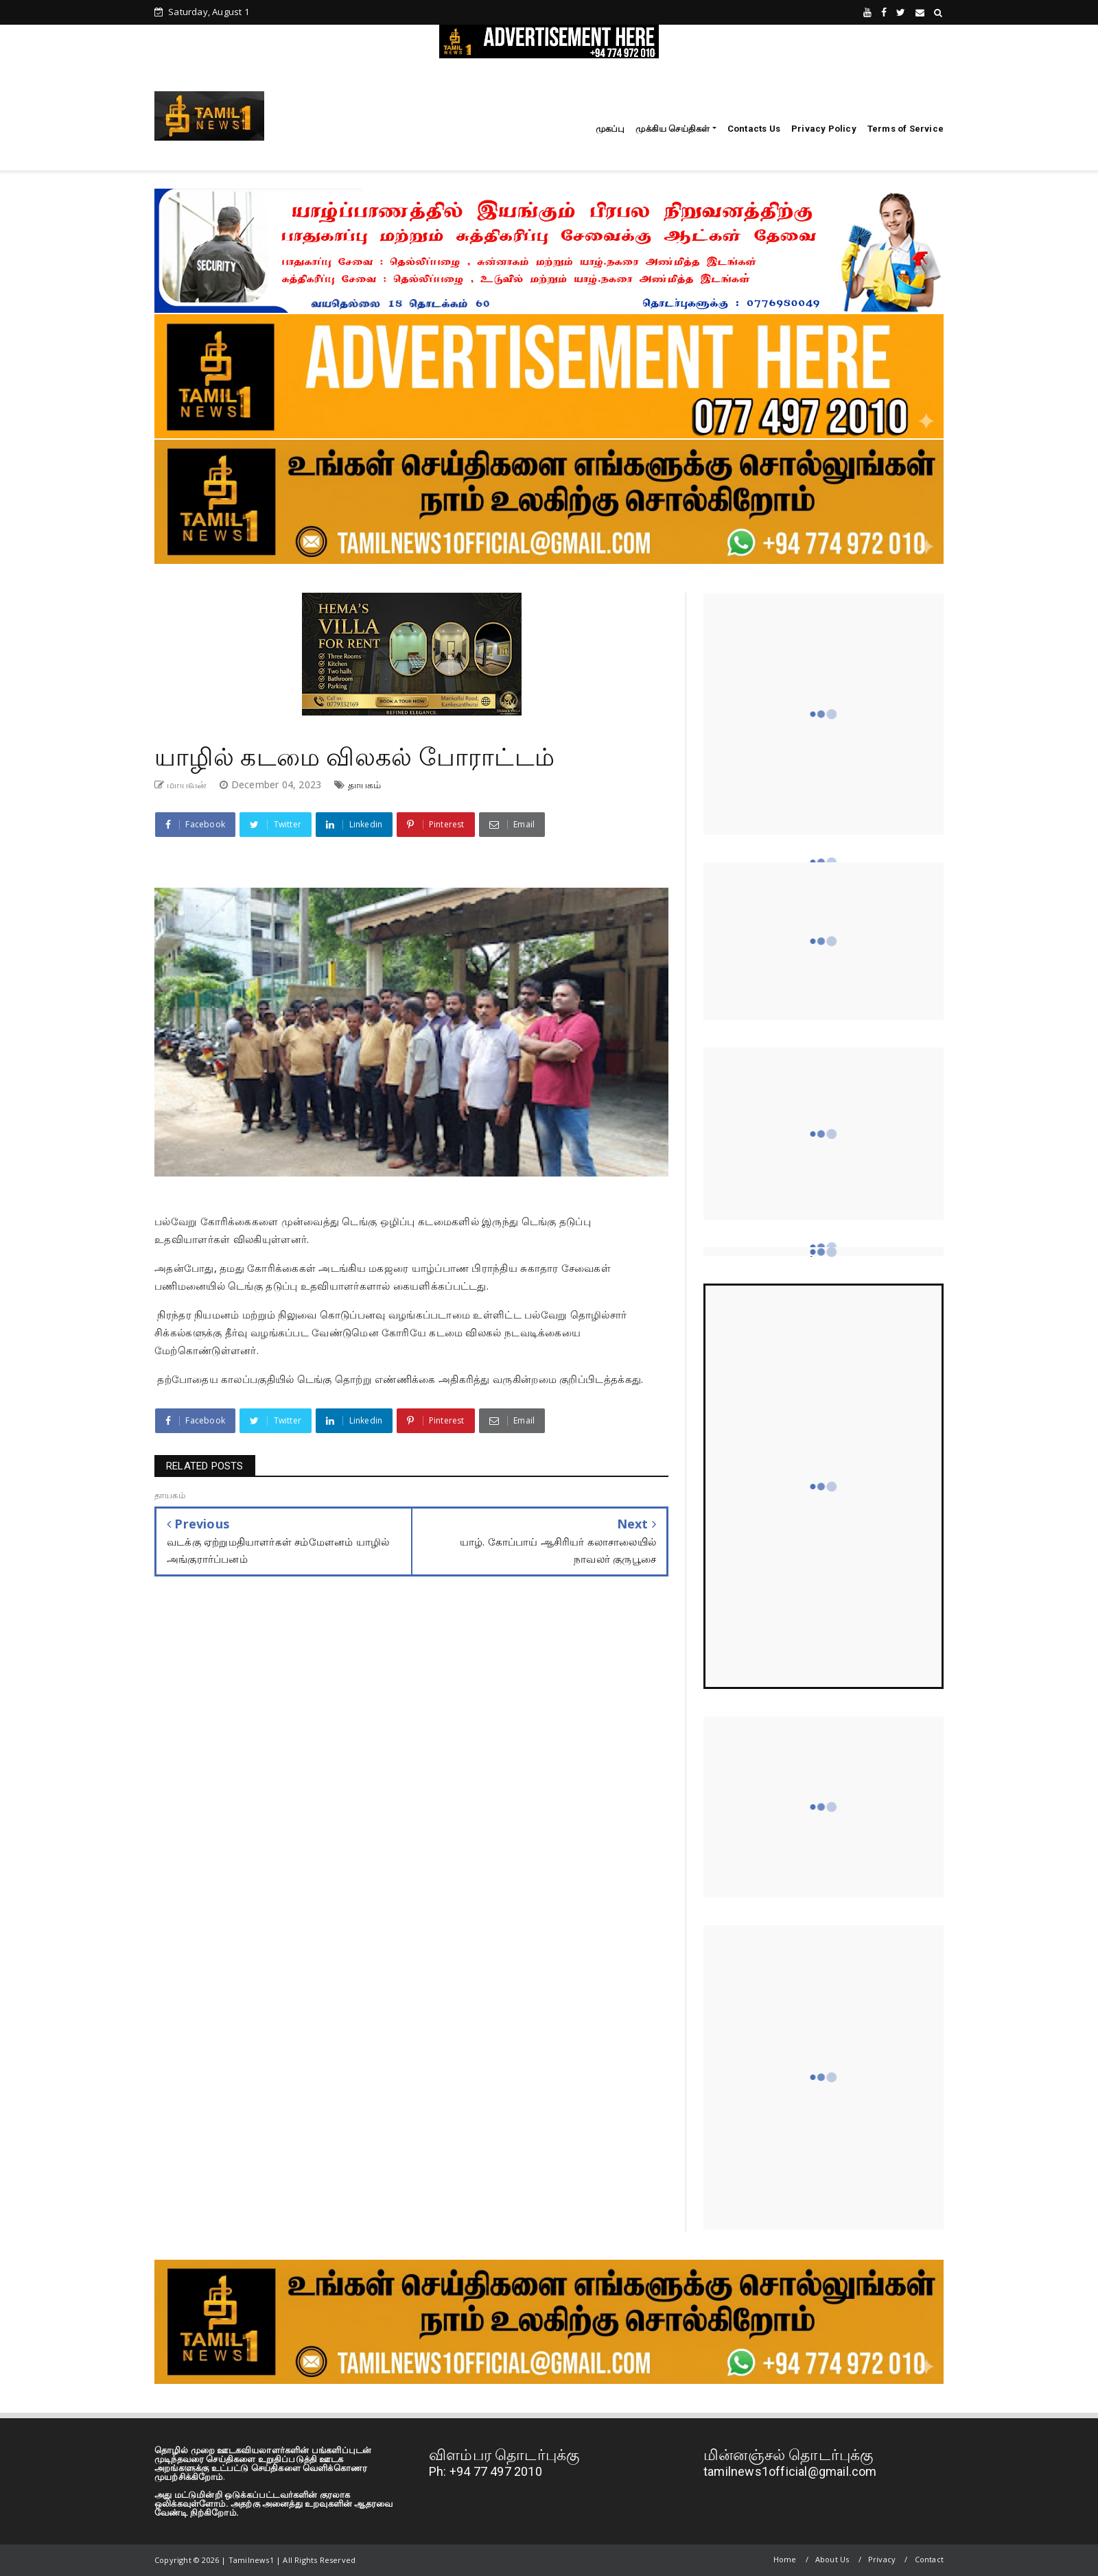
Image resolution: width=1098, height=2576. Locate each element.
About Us (832, 2559)
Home (785, 2559)
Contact (929, 2559)
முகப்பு (610, 128)
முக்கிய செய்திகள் (672, 128)
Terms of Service (905, 128)
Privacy (882, 2559)
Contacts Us (753, 128)
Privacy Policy (823, 128)
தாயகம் (365, 784)
